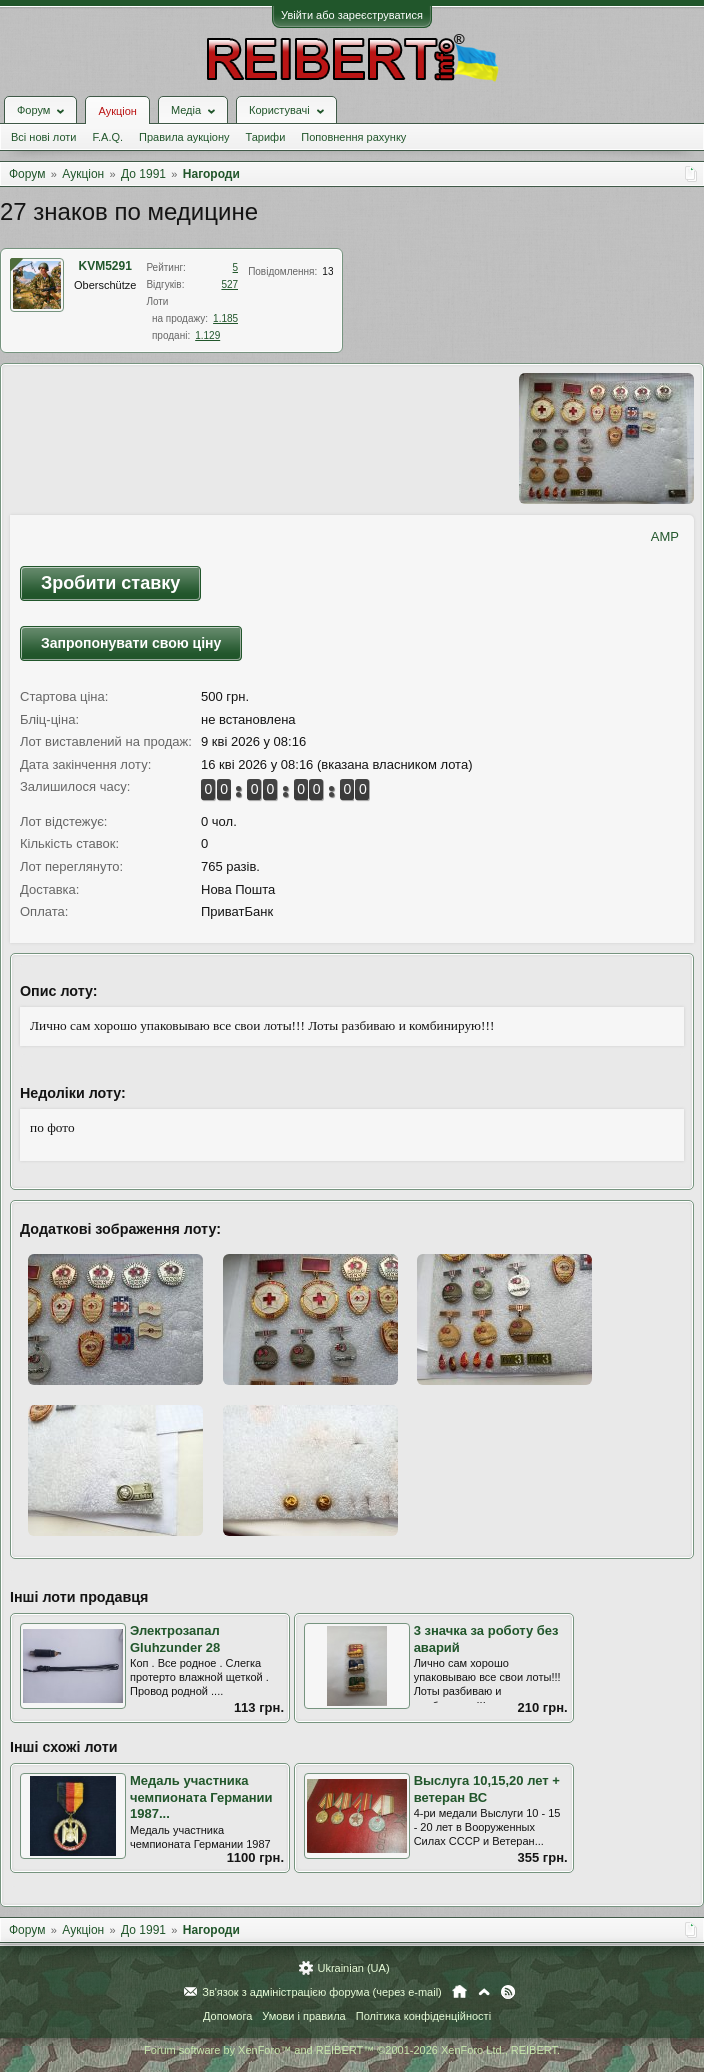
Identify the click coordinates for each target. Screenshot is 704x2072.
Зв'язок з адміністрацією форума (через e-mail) (322, 1992)
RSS (508, 1992)
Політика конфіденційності (423, 2016)
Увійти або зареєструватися (352, 15)
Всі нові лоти (43, 137)
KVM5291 (105, 266)
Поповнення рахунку (353, 137)
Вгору (484, 1992)
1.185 (225, 318)
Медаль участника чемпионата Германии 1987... (201, 1797)
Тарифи (266, 137)
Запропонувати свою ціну (131, 643)
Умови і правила (303, 2016)
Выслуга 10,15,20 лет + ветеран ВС (487, 1789)
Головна (459, 1992)
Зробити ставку (110, 583)
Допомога (227, 2016)
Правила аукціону (184, 137)
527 (229, 284)
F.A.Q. (107, 137)
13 (327, 271)
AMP (665, 536)
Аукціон (117, 111)
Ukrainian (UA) (353, 1968)
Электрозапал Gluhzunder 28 (175, 1639)
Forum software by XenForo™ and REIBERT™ (352, 2050)
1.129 (207, 335)
